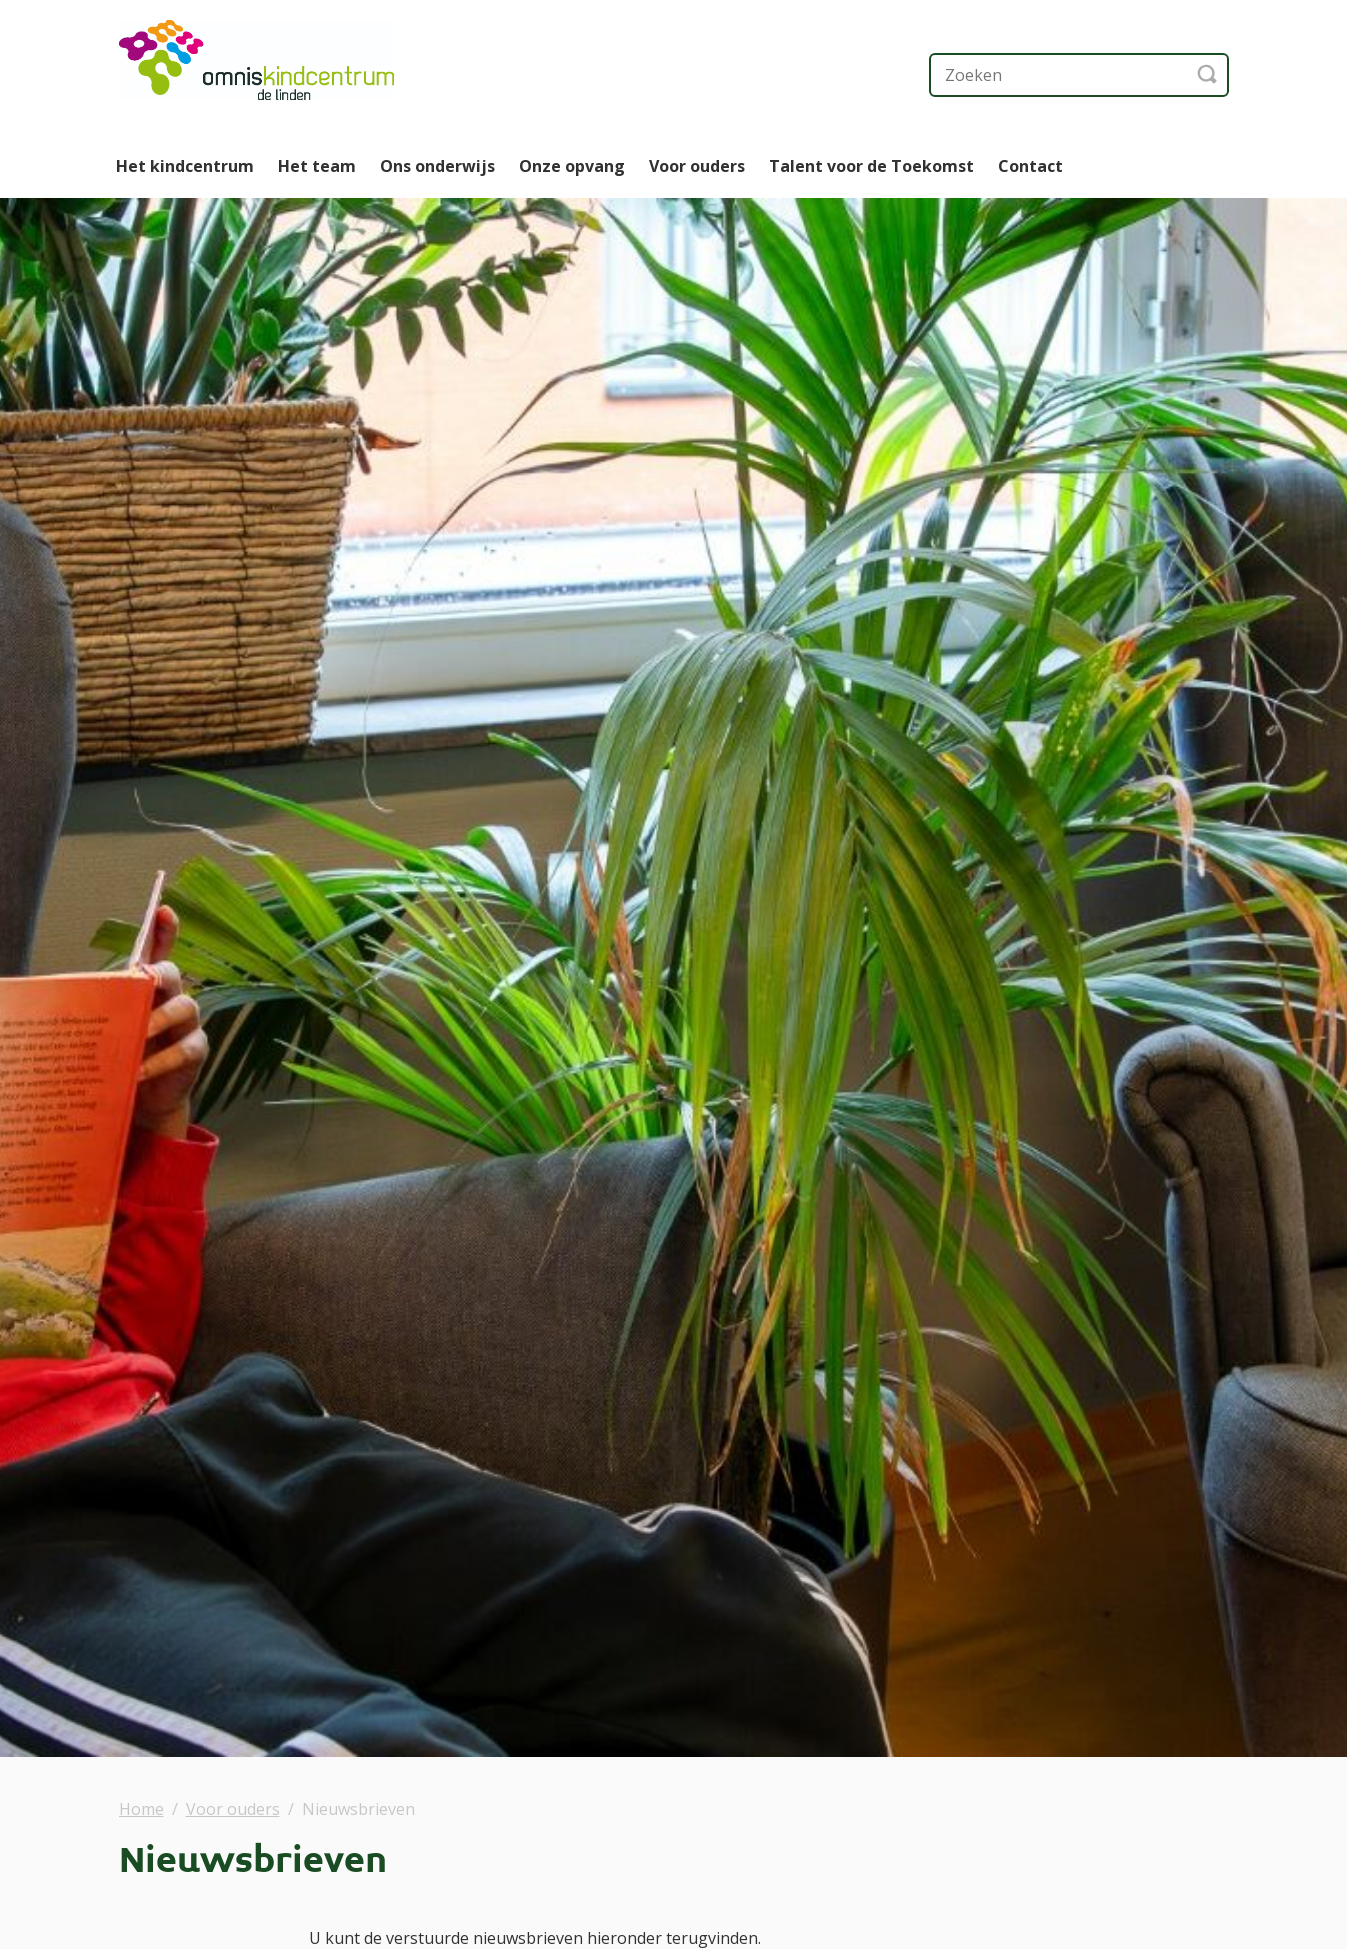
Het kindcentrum (185, 166)
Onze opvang (572, 166)
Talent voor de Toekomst (871, 166)
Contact (1030, 166)
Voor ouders (697, 166)
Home (141, 1809)
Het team (317, 166)
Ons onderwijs (437, 166)
